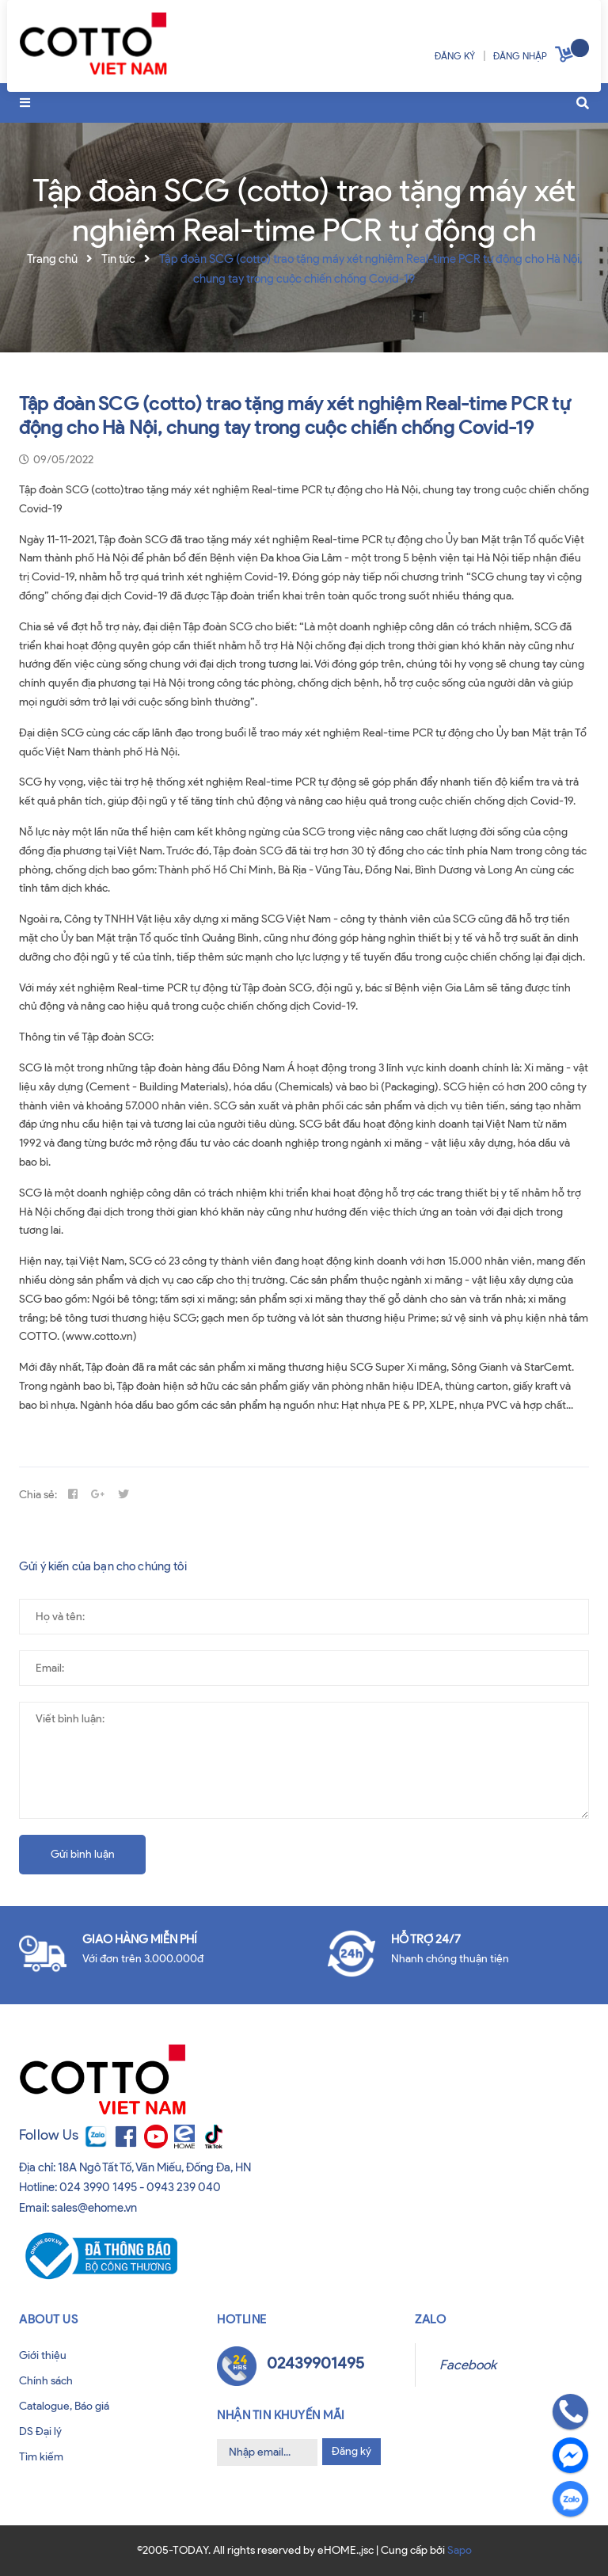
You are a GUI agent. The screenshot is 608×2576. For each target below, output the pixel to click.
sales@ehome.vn (94, 2208)
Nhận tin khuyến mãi (281, 2415)
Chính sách (46, 2381)
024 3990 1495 (98, 2187)
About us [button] (48, 2319)
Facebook (467, 2364)
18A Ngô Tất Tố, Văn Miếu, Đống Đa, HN (154, 2167)
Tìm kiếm (41, 2457)
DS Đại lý (40, 2431)
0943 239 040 (183, 2187)
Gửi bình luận (83, 1854)
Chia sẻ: (38, 1494)
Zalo (430, 2319)
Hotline (242, 2319)
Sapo (459, 2550)
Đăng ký (351, 2451)
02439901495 (315, 2362)
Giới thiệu (42, 2355)
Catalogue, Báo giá (64, 2406)
